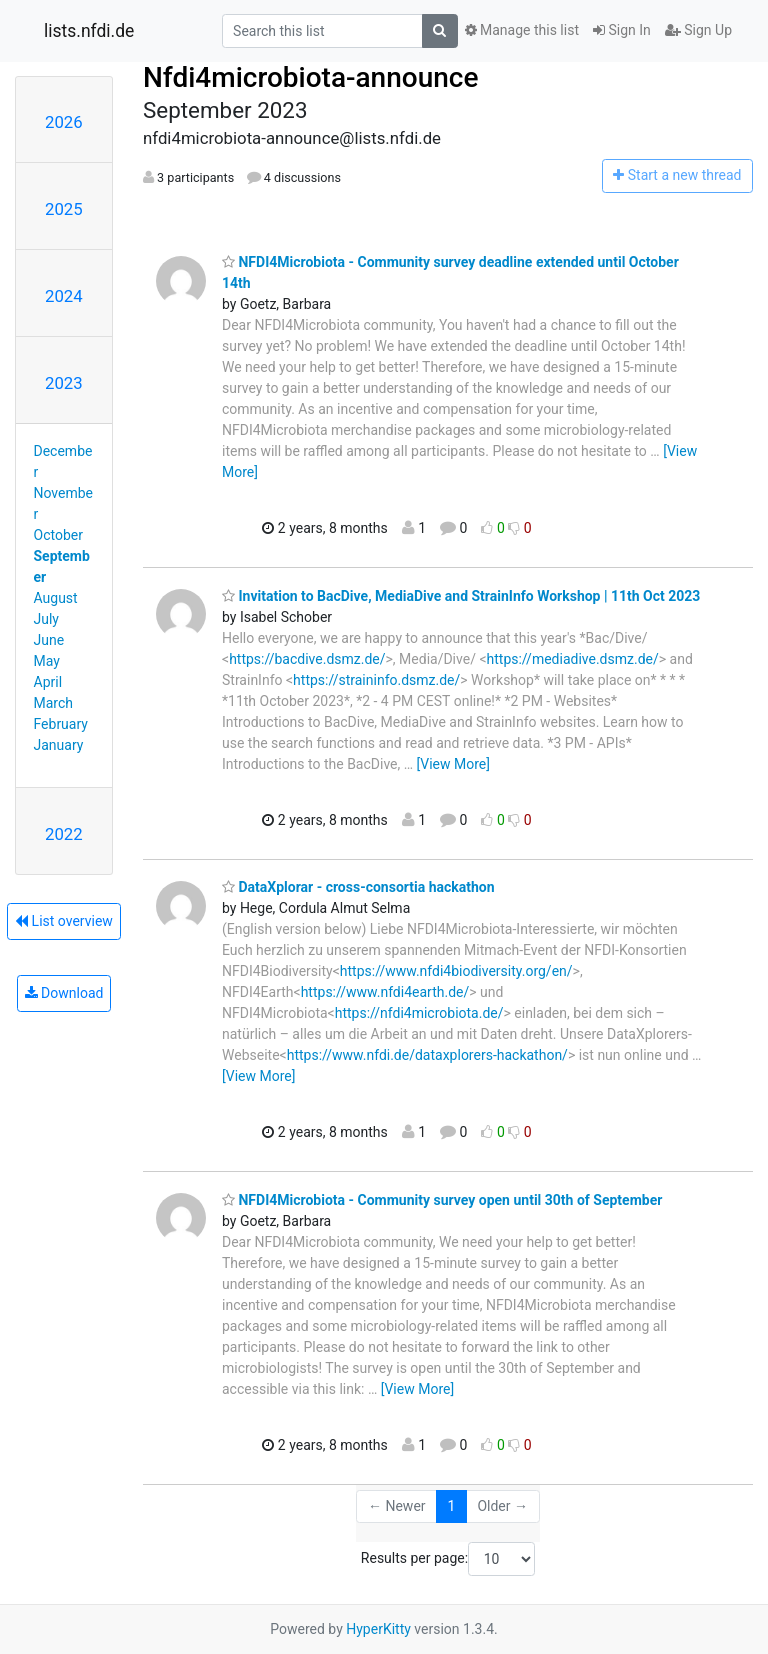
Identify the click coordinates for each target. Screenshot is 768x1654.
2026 (64, 122)
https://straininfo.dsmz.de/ (376, 680)
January (59, 745)
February (61, 724)
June (49, 640)
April (48, 682)
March (54, 703)
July (46, 619)
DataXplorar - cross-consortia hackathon (358, 887)
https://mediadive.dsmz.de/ (573, 659)
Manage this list (522, 30)
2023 (64, 383)
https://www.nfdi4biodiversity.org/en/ (456, 971)
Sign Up (698, 30)
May (47, 661)
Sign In (622, 30)
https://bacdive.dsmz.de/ (307, 659)
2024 (64, 296)
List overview (64, 921)
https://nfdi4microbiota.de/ (419, 1013)
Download (64, 993)
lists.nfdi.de (89, 31)
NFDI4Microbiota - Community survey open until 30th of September (442, 1200)
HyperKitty (378, 1629)
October (58, 535)
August (56, 598)
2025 (64, 209)
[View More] (453, 764)
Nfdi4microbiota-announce (310, 77)
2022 (64, 834)
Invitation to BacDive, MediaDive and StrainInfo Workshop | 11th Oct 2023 (461, 596)
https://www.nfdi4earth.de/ (385, 992)
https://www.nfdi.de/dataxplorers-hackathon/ (427, 1055)
